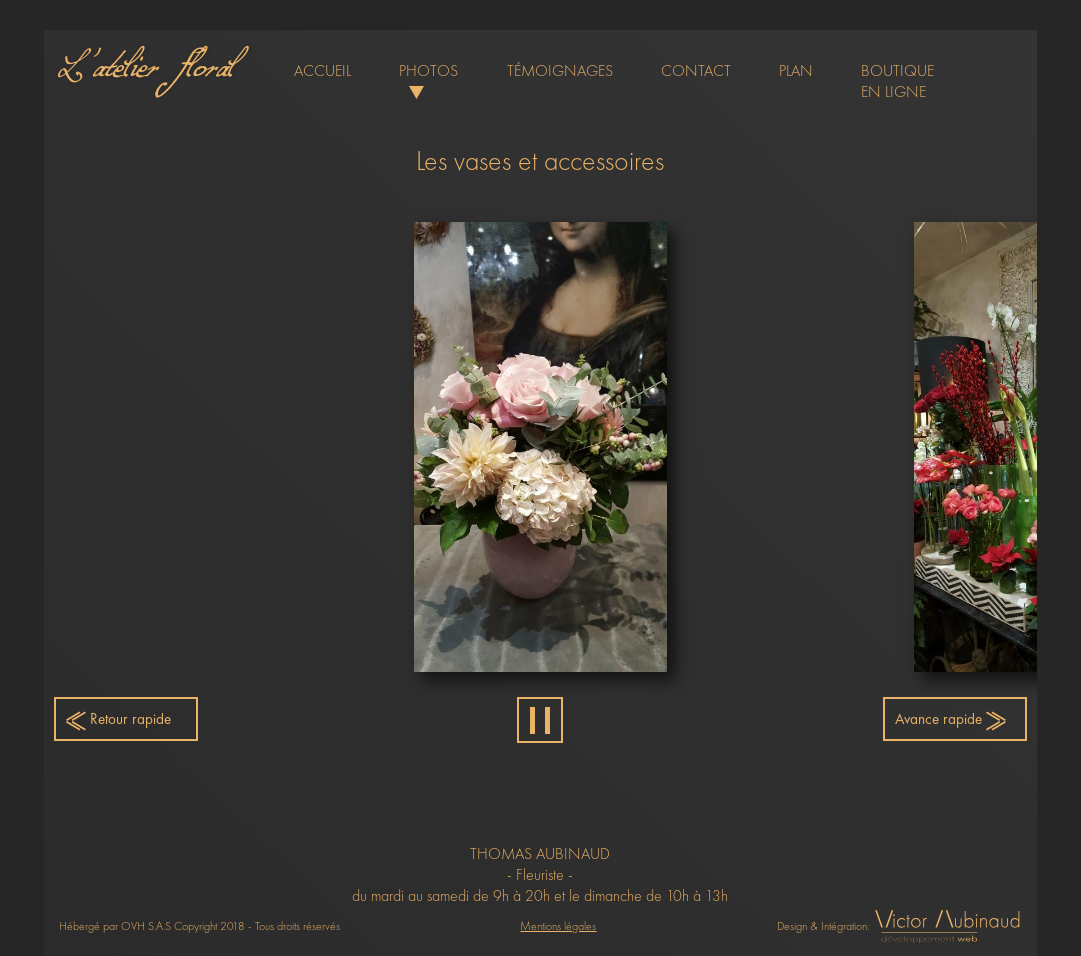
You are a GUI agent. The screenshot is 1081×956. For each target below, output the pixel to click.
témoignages (560, 70)
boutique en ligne (897, 81)
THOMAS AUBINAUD (540, 853)
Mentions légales (558, 926)
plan (796, 70)
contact (696, 70)
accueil (322, 70)
